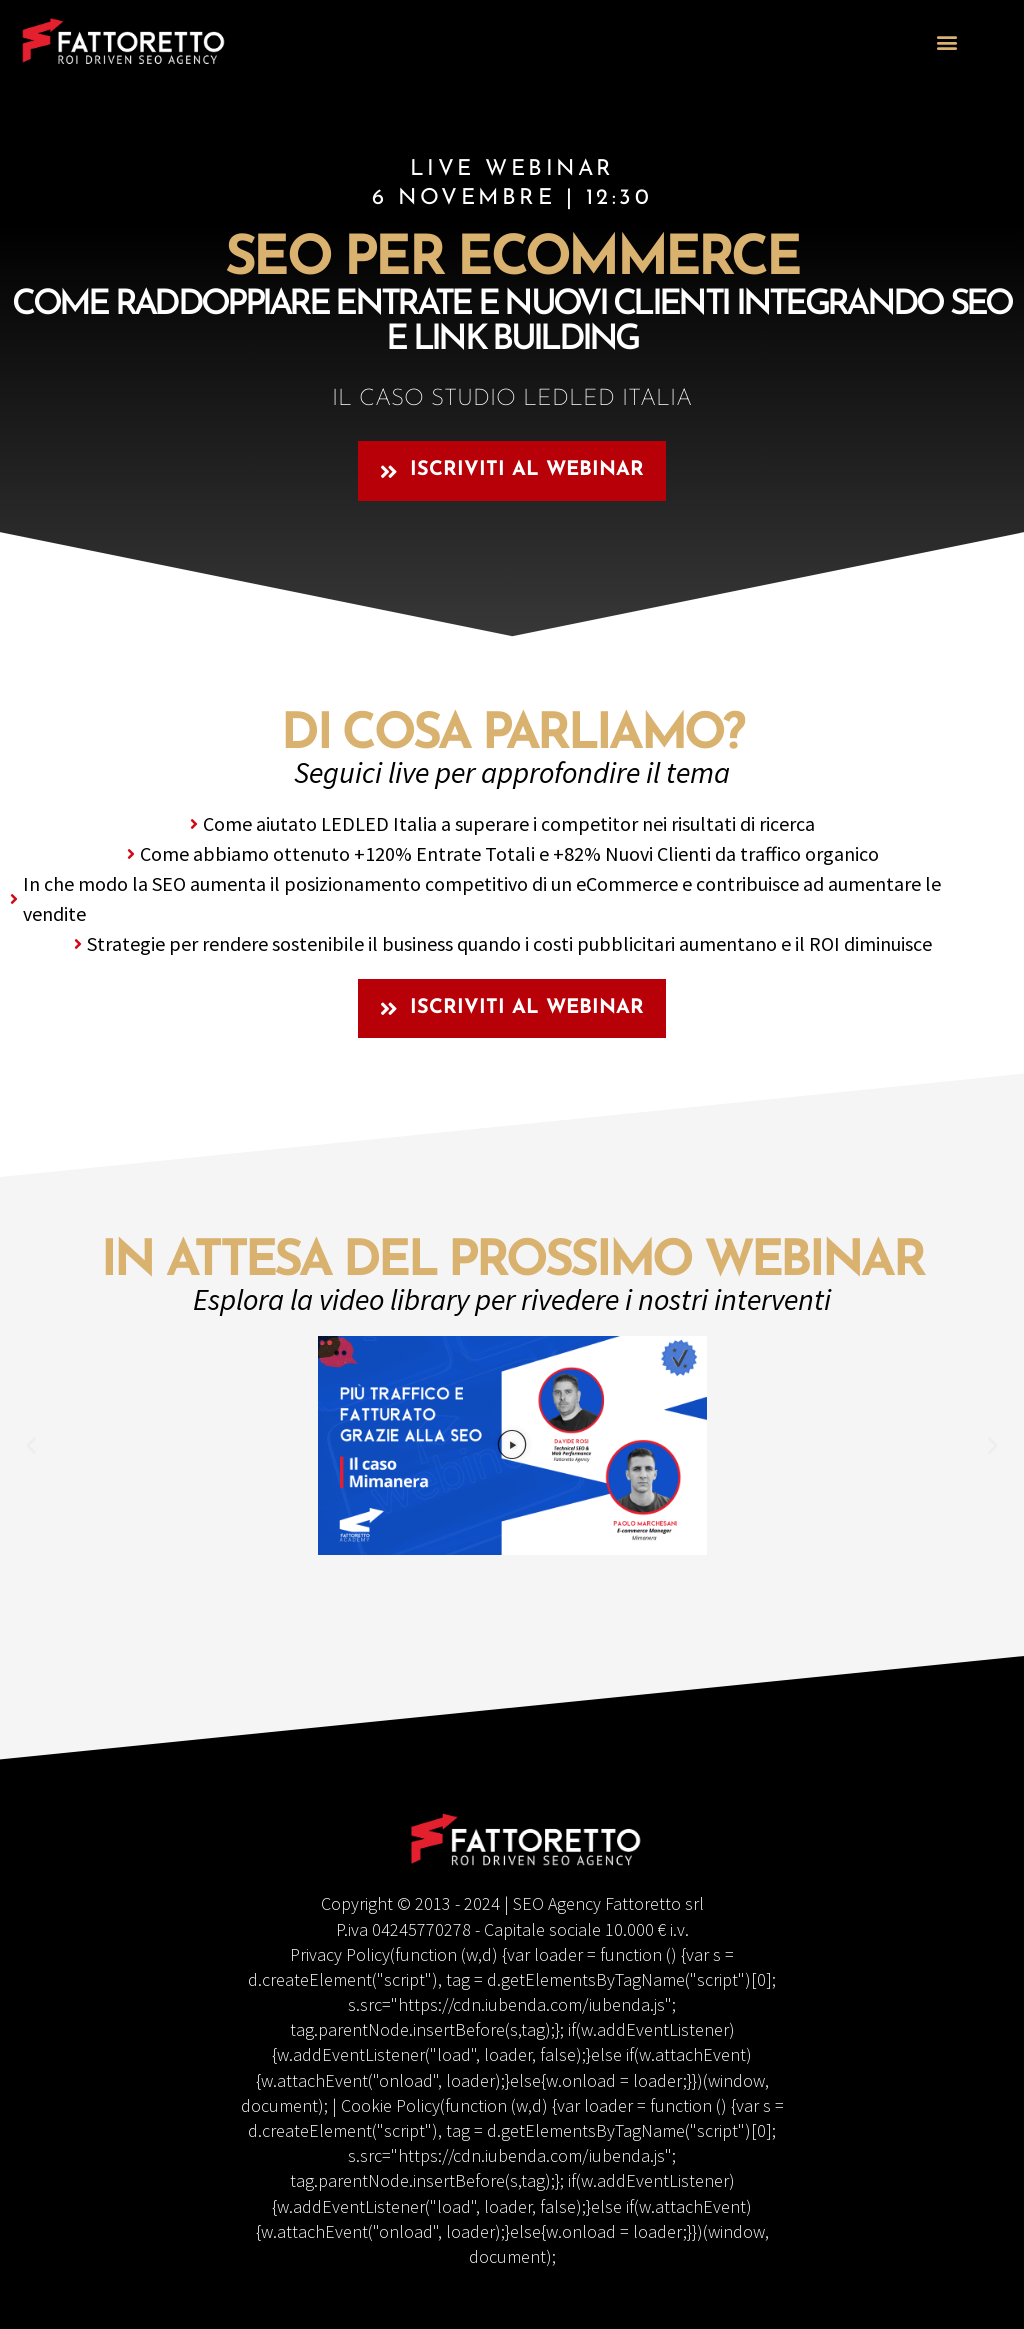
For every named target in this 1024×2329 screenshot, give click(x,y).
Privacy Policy (340, 1954)
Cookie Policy (390, 2105)
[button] (947, 41)
